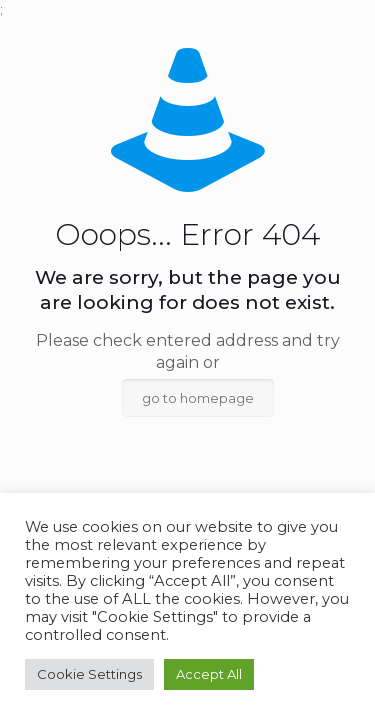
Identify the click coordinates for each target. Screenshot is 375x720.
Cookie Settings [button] (89, 674)
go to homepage (198, 398)
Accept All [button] (209, 674)
